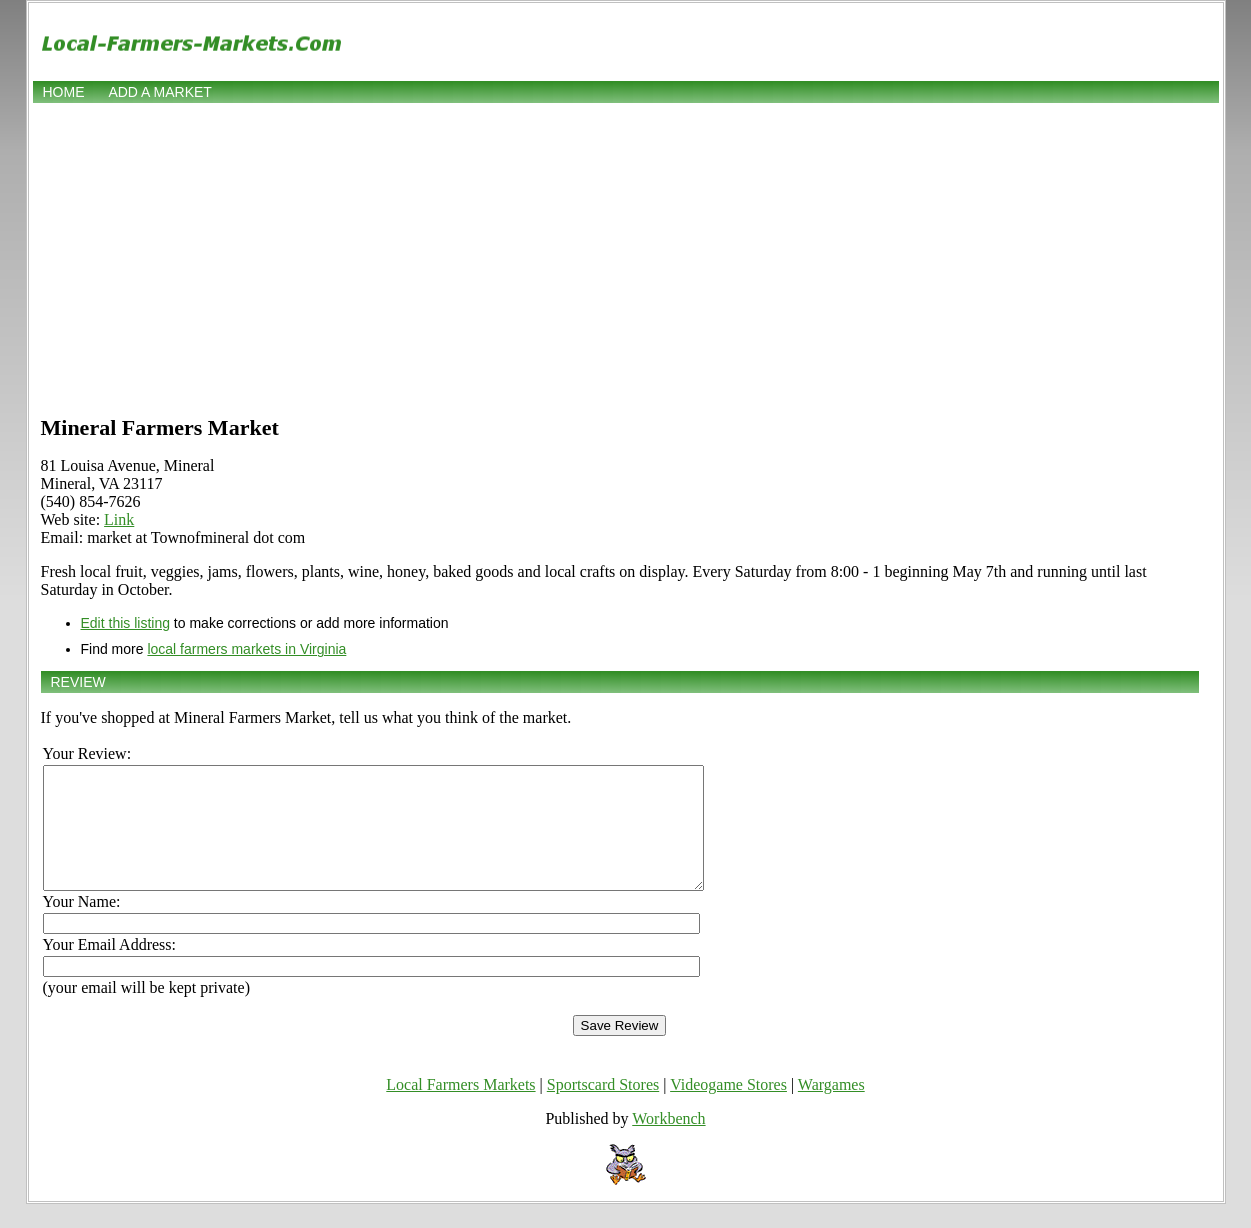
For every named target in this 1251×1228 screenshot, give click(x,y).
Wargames (831, 1108)
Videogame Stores (728, 1108)
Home (64, 92)
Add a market (159, 92)
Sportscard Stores (603, 1108)
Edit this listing (125, 623)
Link (119, 519)
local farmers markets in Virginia (246, 649)
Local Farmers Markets (460, 1108)
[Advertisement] (626, 257)
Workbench (668, 1142)
